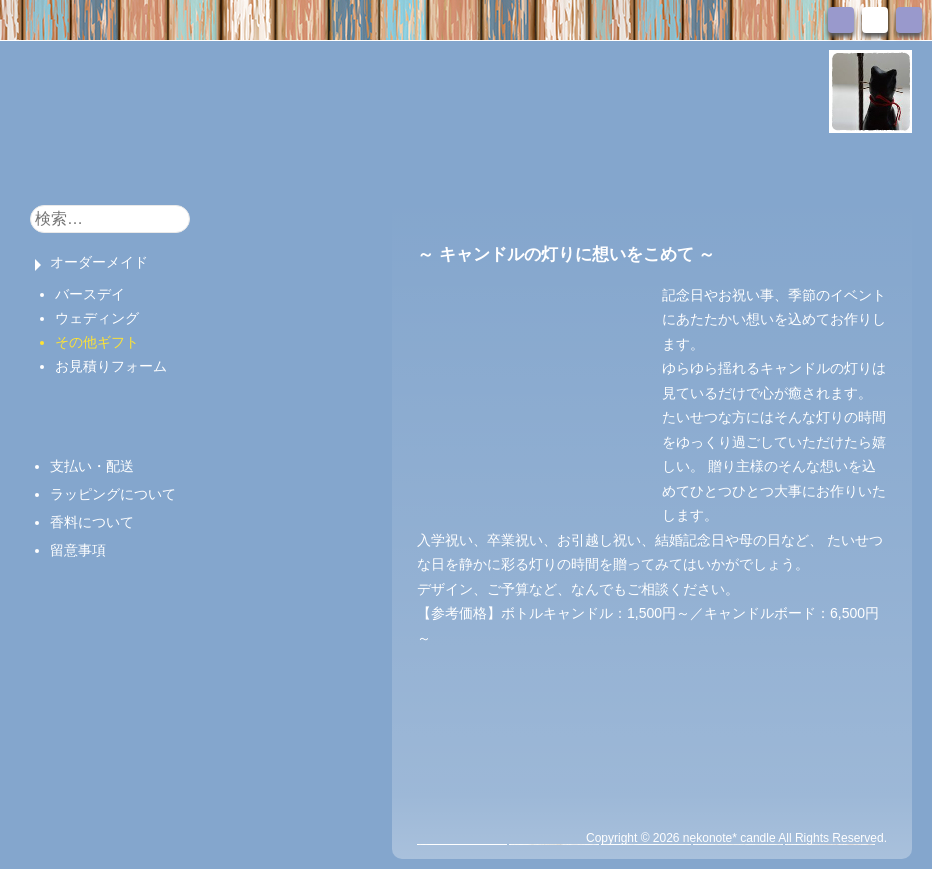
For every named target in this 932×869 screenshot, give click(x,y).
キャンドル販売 (239, 164)
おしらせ (127, 164)
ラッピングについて (113, 494)
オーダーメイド (99, 262)
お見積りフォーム (111, 366)
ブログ (482, 164)
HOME (52, 163)
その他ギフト (97, 342)
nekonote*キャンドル (253, 89)
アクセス (687, 164)
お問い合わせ (581, 164)
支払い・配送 (92, 466)
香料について (92, 522)
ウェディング (97, 318)
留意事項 (78, 550)
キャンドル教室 (377, 164)
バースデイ (90, 294)
